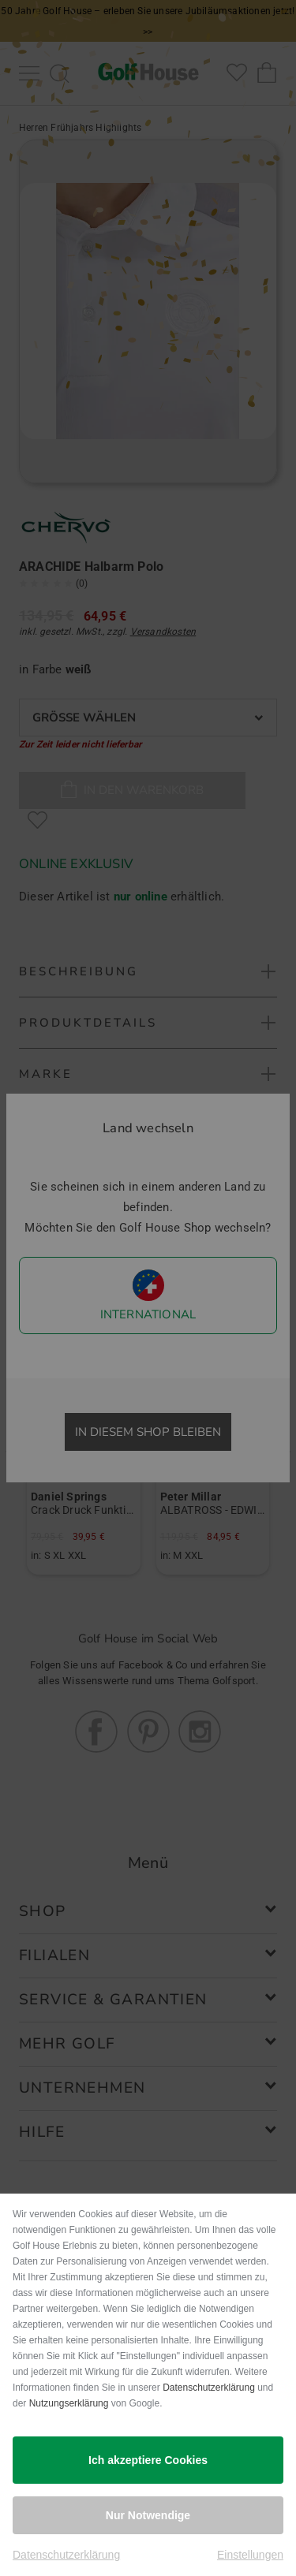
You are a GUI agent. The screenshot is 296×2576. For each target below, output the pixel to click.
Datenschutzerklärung (209, 2387)
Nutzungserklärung (69, 2403)
